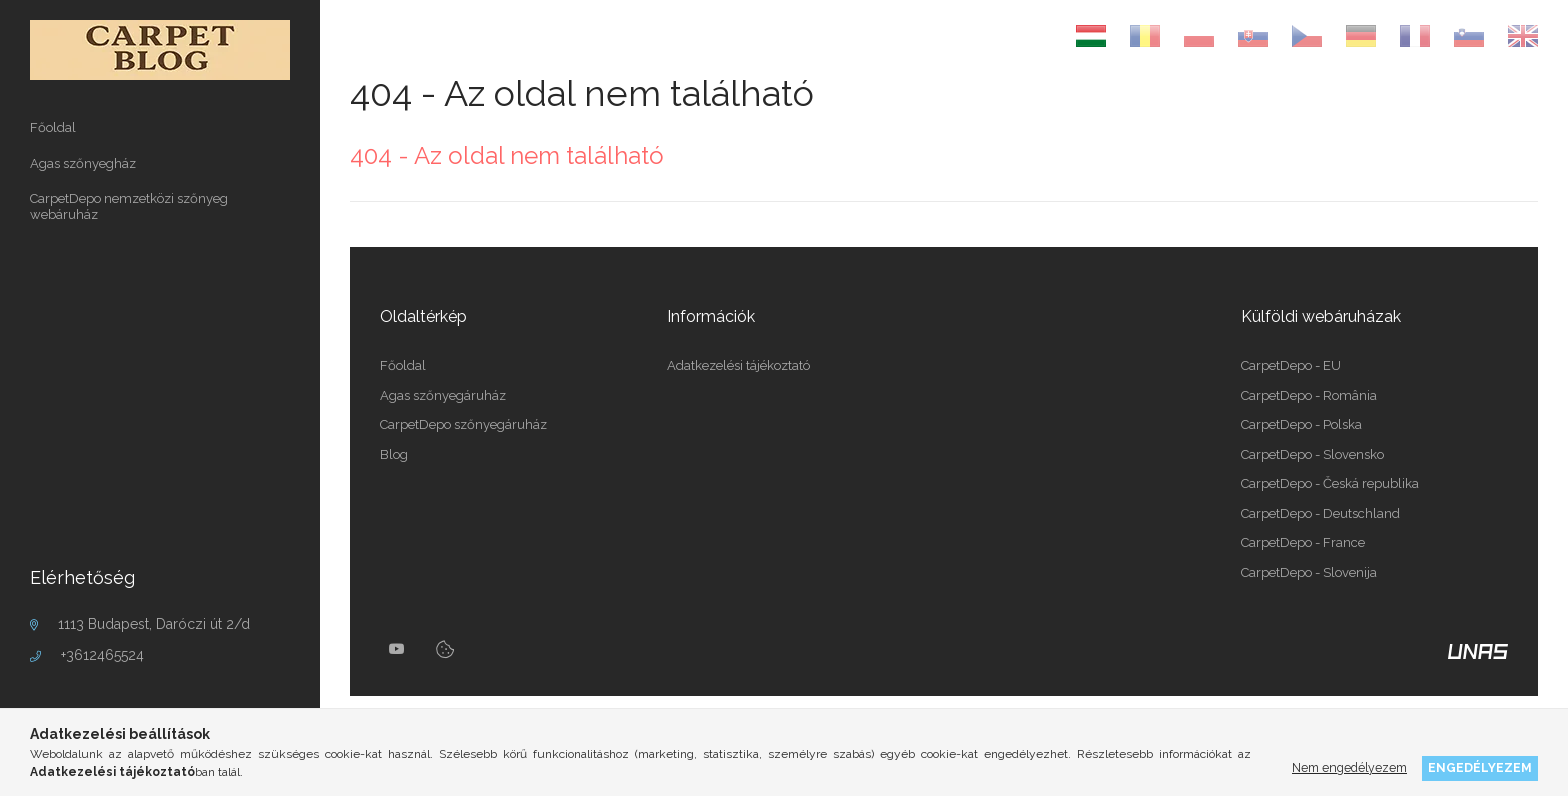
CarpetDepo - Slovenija (1309, 572)
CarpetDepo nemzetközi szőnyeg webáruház (129, 206)
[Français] (1415, 36)
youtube (397, 649)
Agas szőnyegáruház (443, 395)
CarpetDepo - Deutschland (1320, 513)
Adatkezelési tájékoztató (738, 365)
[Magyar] (1091, 36)
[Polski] (1199, 36)
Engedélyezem (1480, 767)
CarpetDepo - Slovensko (1312, 454)
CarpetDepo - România (1309, 395)
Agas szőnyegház (83, 163)
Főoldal (53, 127)
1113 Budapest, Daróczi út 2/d (154, 624)
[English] (1523, 36)
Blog (394, 454)
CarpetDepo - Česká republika (1330, 483)
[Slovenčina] (1253, 36)
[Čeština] (1307, 36)
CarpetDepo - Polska (1301, 424)
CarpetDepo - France (1303, 542)
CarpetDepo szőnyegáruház (463, 424)
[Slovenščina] (1469, 36)
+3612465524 (102, 655)
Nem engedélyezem (1349, 767)
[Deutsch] (1361, 36)
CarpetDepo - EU (1291, 365)
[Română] (1145, 36)
